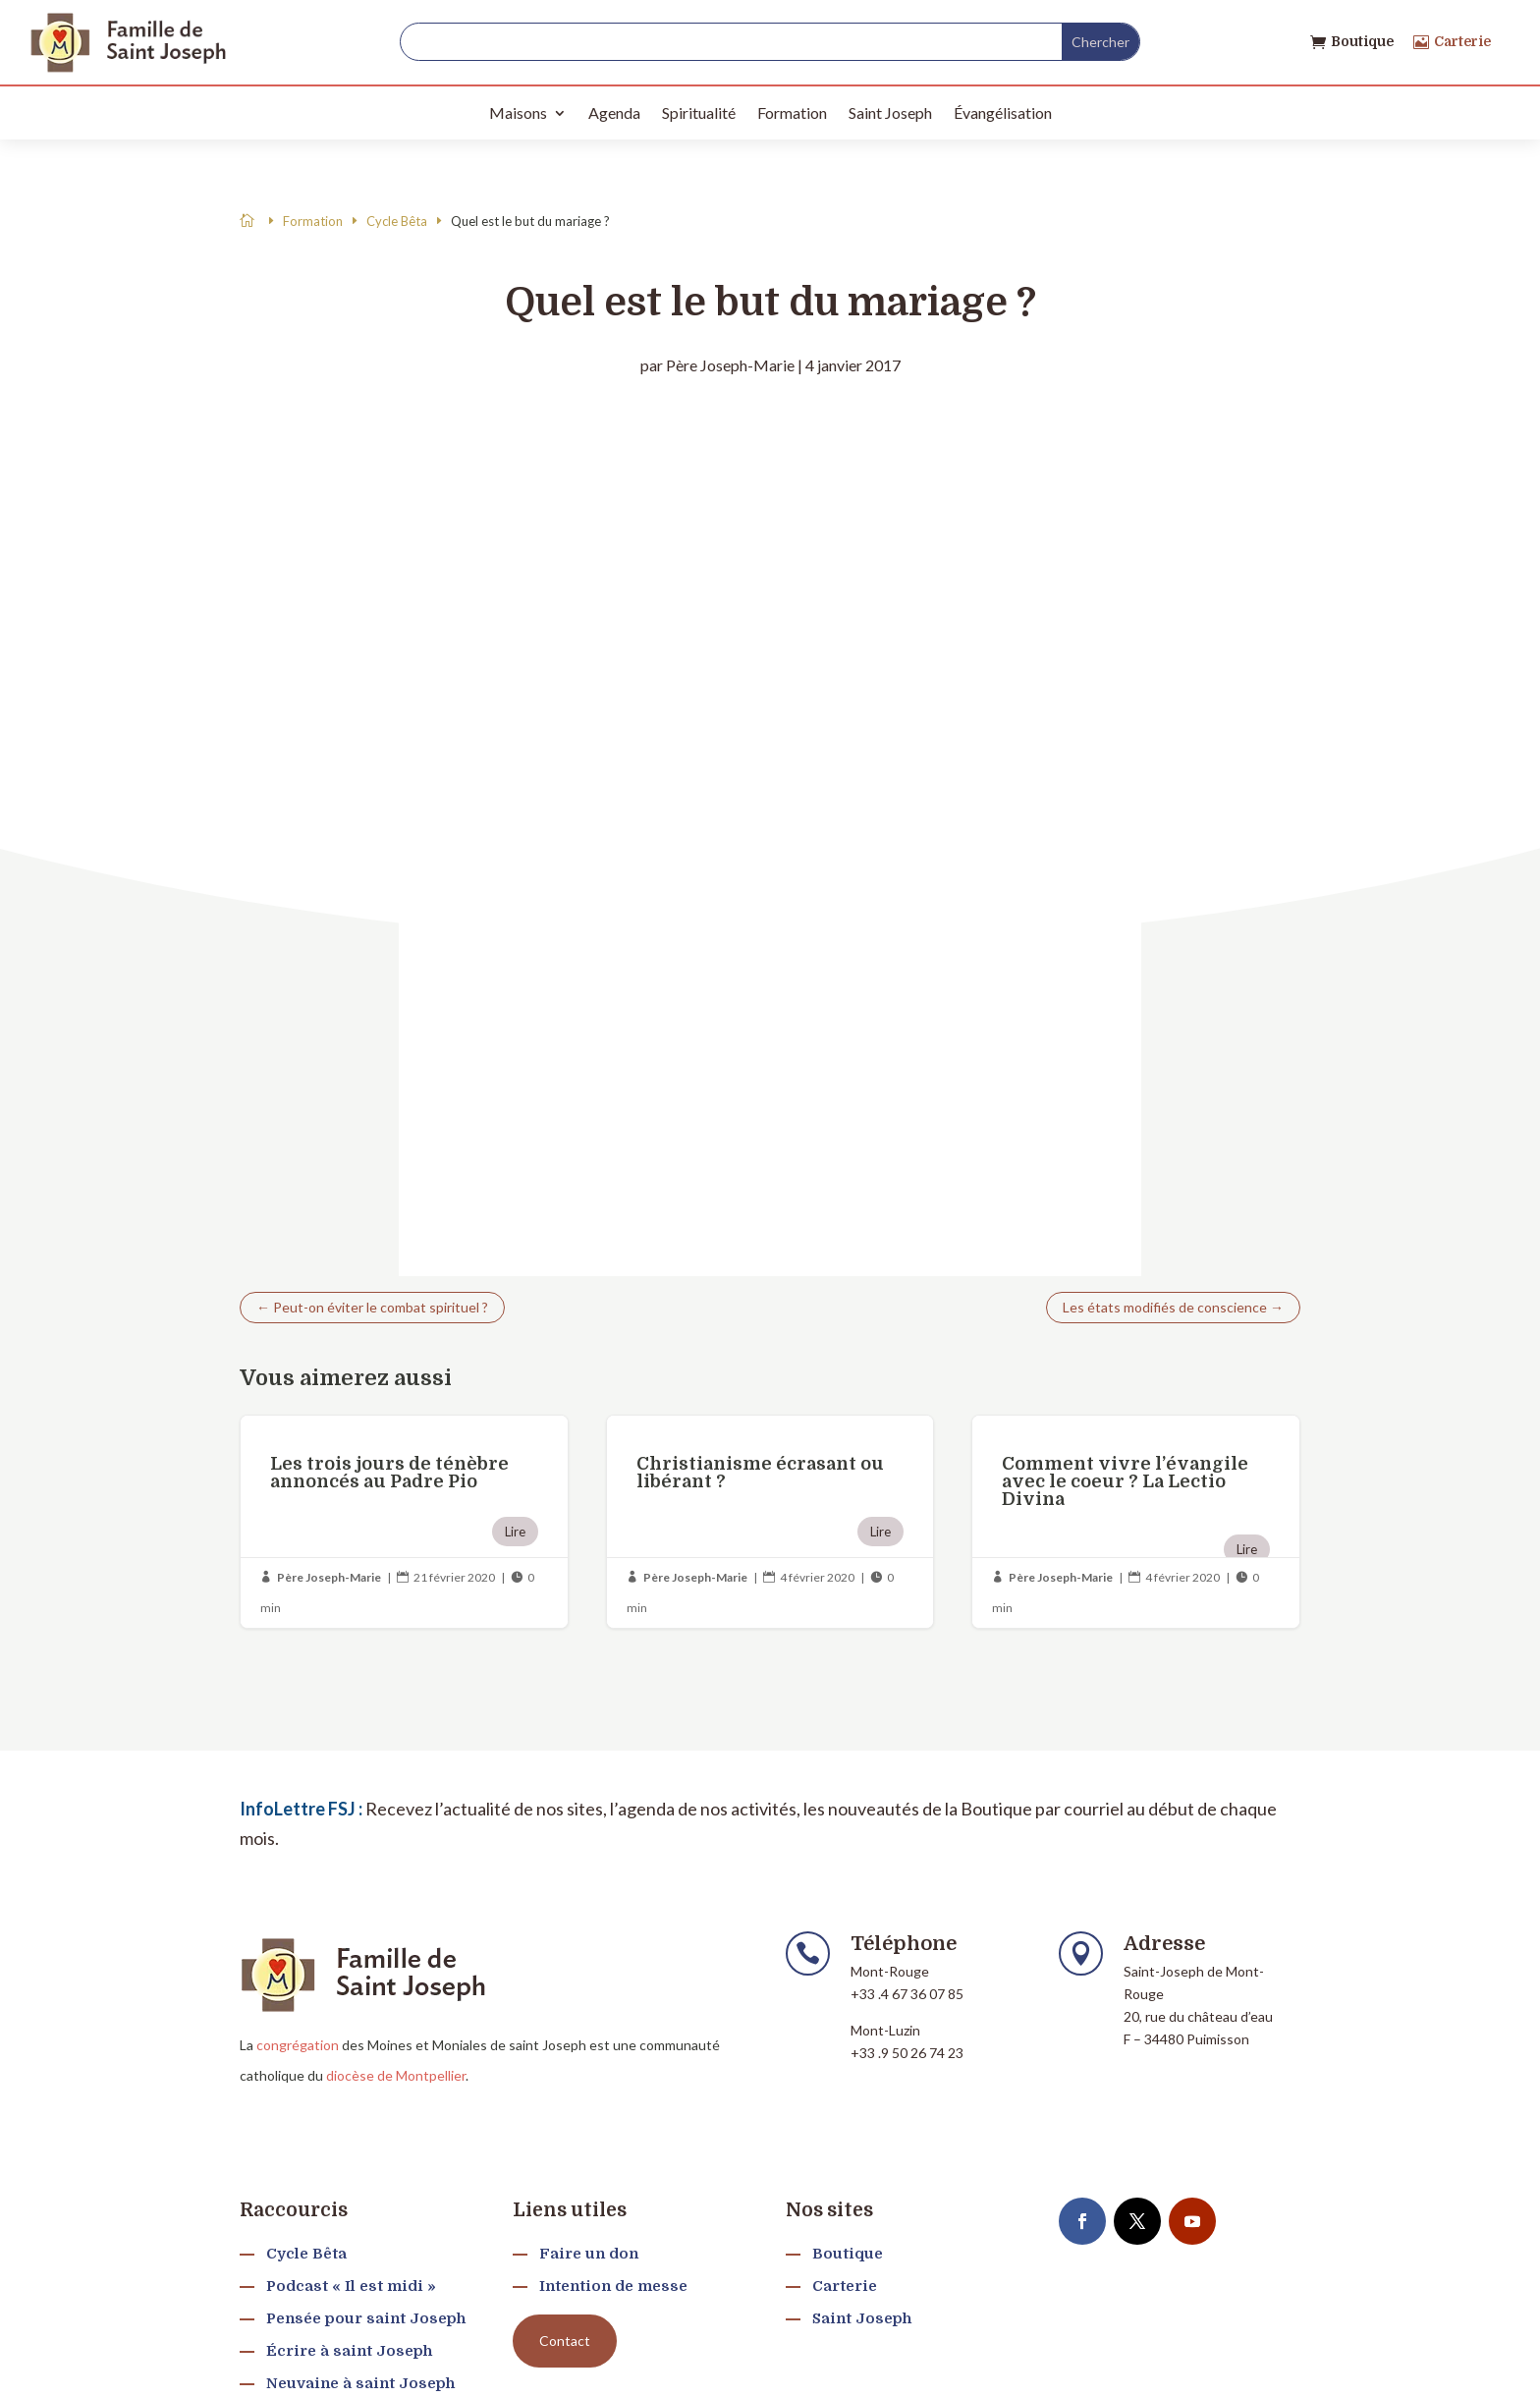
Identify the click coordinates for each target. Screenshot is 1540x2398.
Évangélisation (1003, 112)
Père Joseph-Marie (730, 365)
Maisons (518, 112)
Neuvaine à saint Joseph (360, 2383)
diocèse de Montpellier (396, 2075)
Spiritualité (699, 112)
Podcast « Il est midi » (351, 2286)
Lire (515, 1531)
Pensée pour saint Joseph (366, 2318)
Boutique (1362, 41)
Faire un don (588, 2253)
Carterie (1462, 41)
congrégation (297, 2044)
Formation (792, 112)
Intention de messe (613, 2286)
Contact (564, 2340)
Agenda (614, 112)
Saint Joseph (890, 112)
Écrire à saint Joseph (349, 2351)
